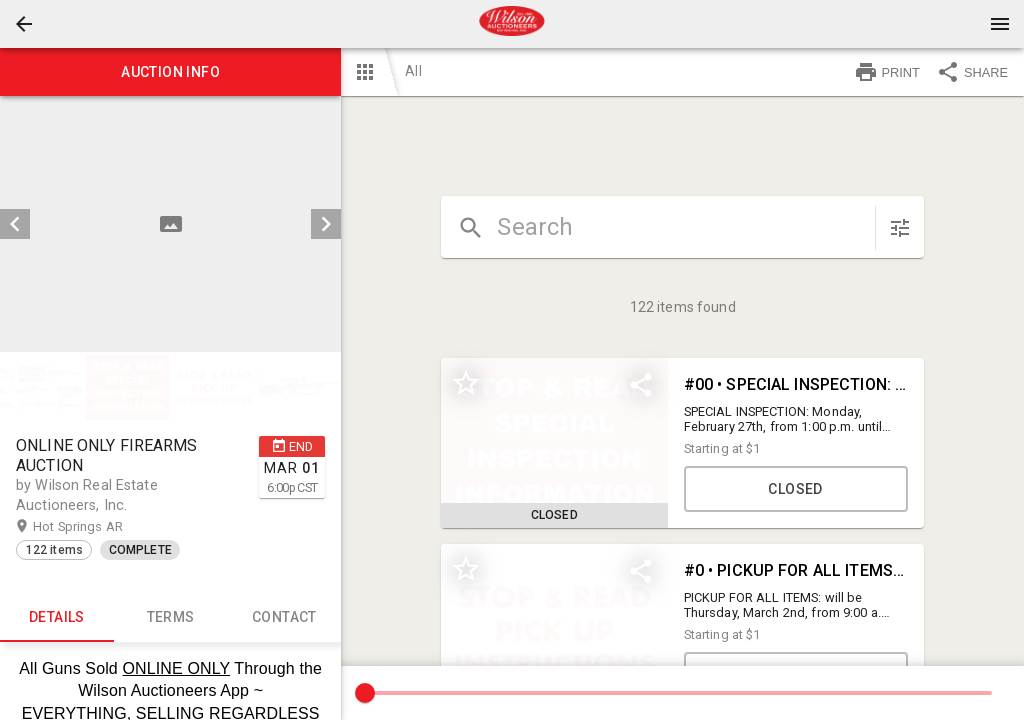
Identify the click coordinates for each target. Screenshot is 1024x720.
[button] (24, 24)
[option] (170, 224)
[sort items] (900, 228)
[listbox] (170, 224)
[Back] (24, 24)
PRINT (887, 72)
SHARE (972, 72)
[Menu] (1000, 24)
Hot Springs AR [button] (97, 527)
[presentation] (512, 24)
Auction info (170, 72)
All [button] (413, 71)
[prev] (15, 224)
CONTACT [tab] (285, 618)
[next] (326, 224)
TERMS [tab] (171, 618)
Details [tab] (57, 618)
